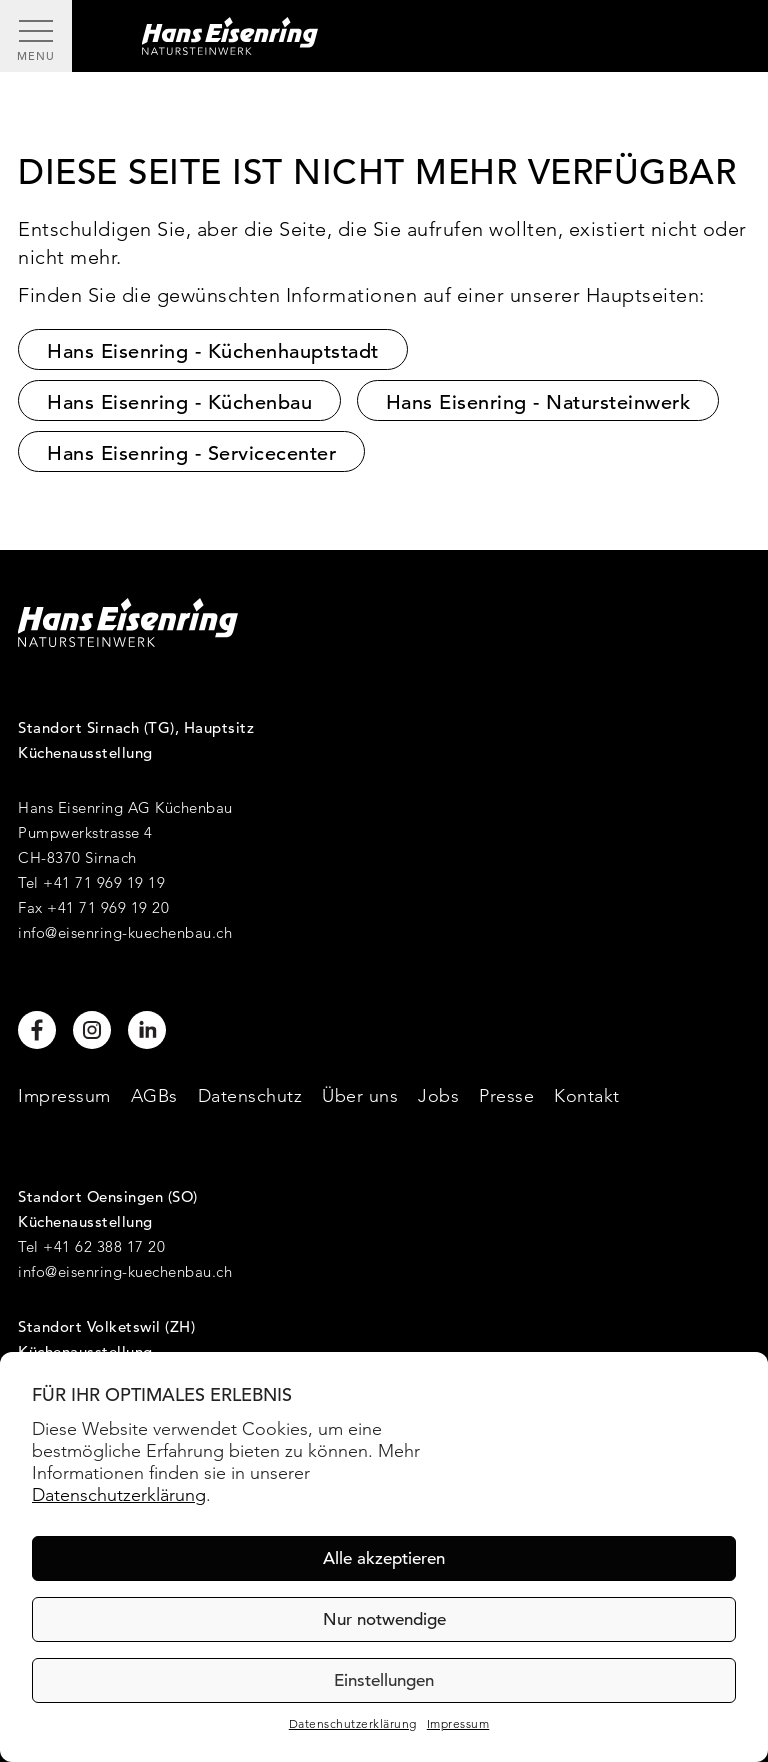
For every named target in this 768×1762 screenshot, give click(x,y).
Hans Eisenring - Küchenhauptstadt (213, 351)
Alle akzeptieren (384, 1558)
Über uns (360, 1095)
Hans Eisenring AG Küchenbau (125, 807)
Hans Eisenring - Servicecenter (191, 453)
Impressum (458, 1724)
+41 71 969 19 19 (104, 882)
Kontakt (587, 1095)
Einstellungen (384, 1680)
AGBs (154, 1095)
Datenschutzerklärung (119, 1494)
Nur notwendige (384, 1619)
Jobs (438, 1095)
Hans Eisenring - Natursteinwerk (538, 402)
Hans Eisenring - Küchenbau (179, 402)
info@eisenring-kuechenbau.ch (125, 932)
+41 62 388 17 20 (104, 1246)
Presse (506, 1095)
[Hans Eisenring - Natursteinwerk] (420, 36)
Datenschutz (250, 1095)
